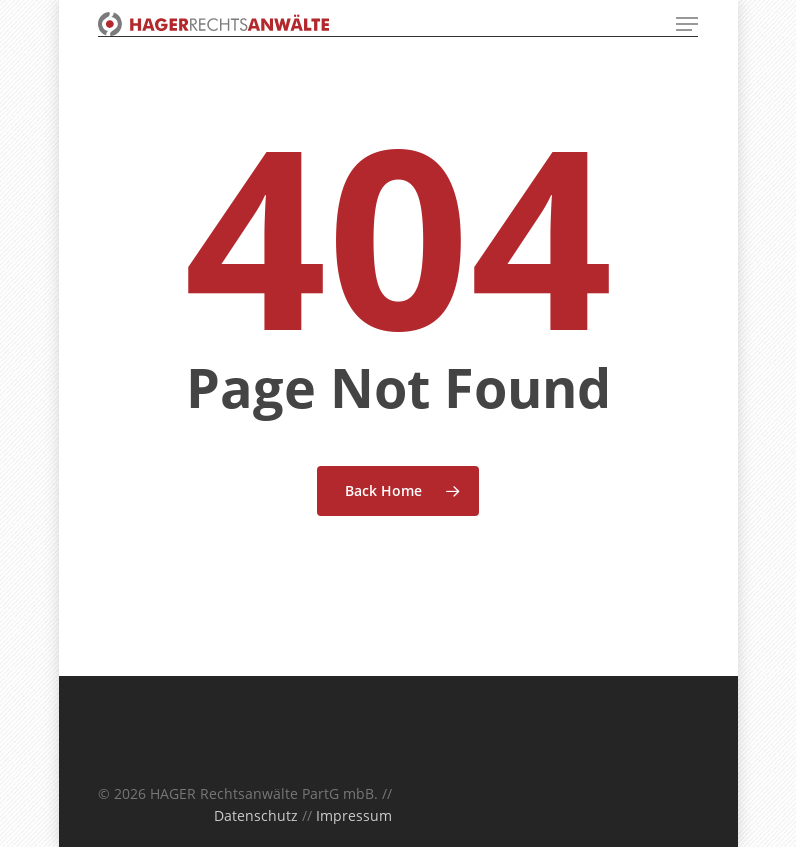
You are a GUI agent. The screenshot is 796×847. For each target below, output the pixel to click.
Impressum (354, 815)
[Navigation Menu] (687, 24)
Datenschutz (256, 815)
